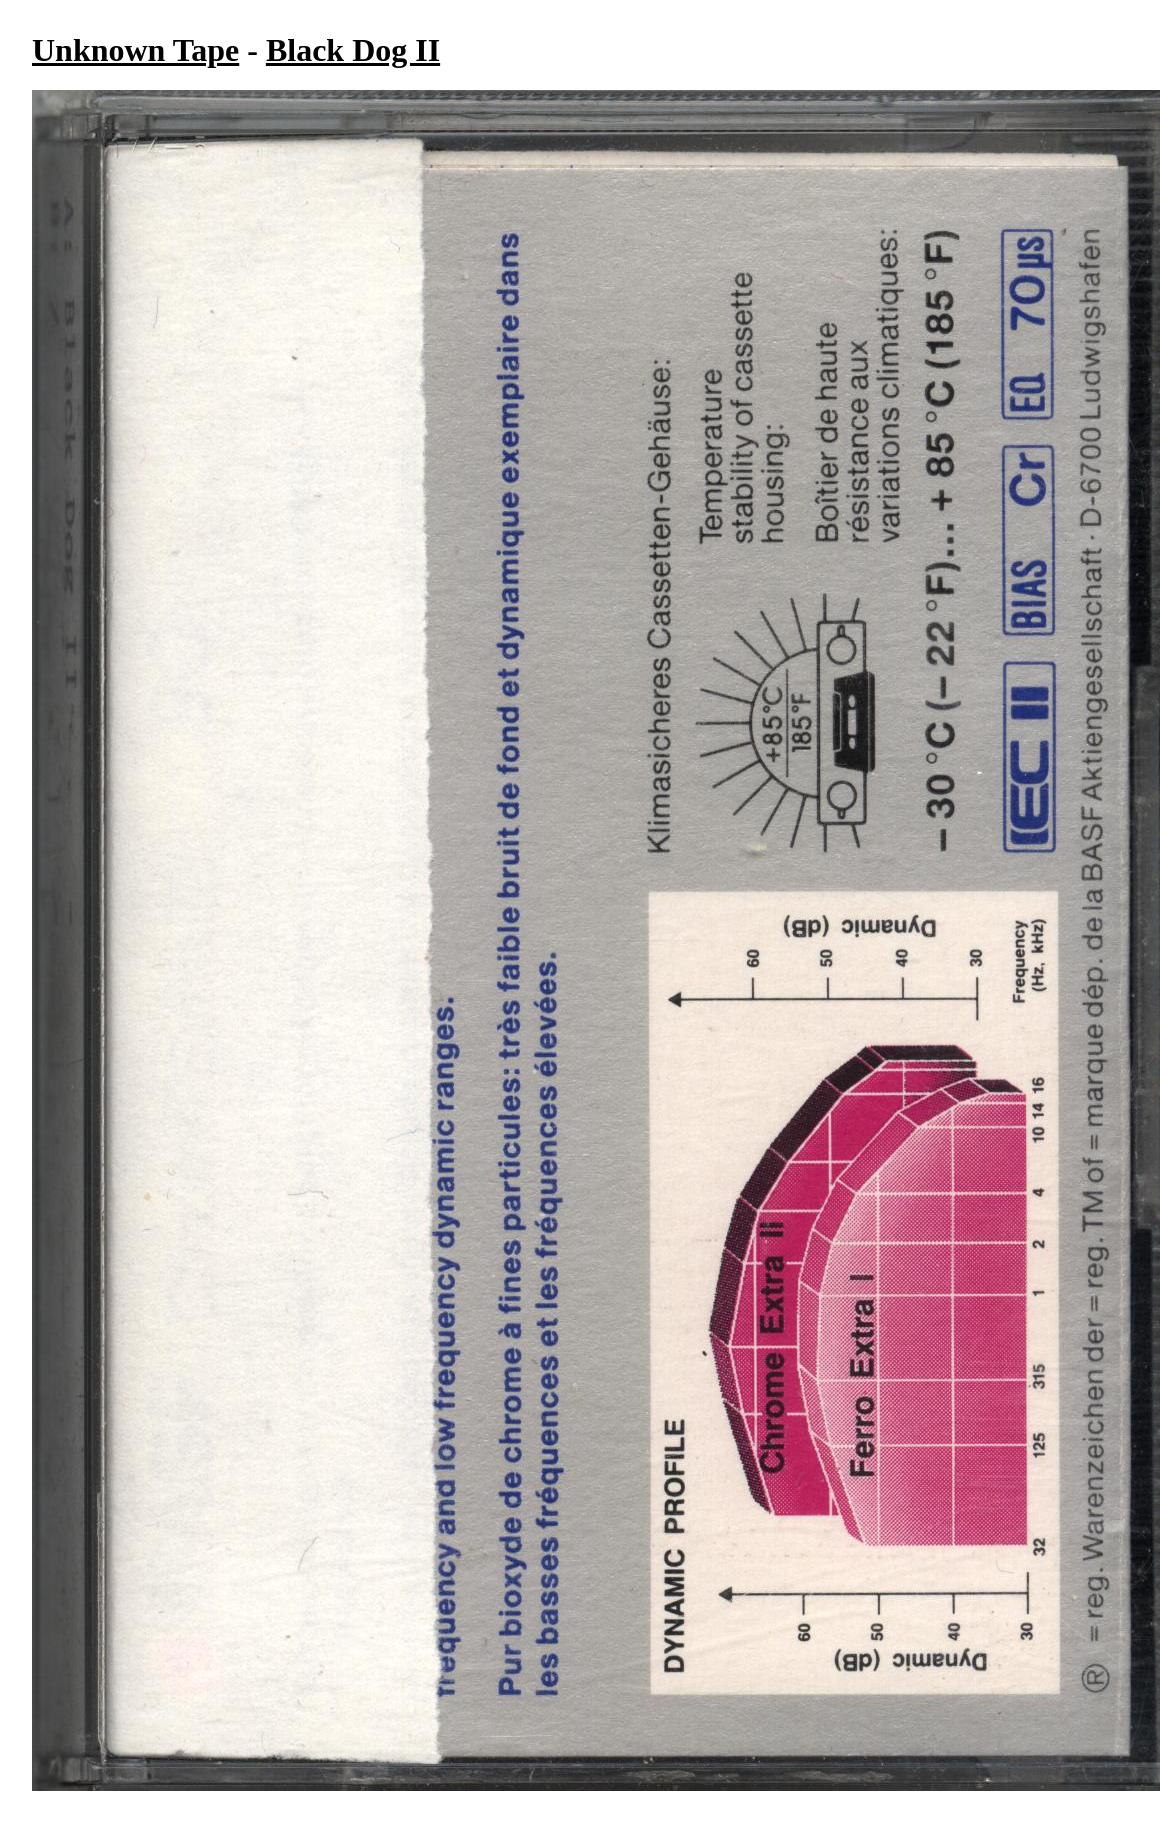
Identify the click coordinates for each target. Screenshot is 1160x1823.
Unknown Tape (135, 50)
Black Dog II (353, 50)
